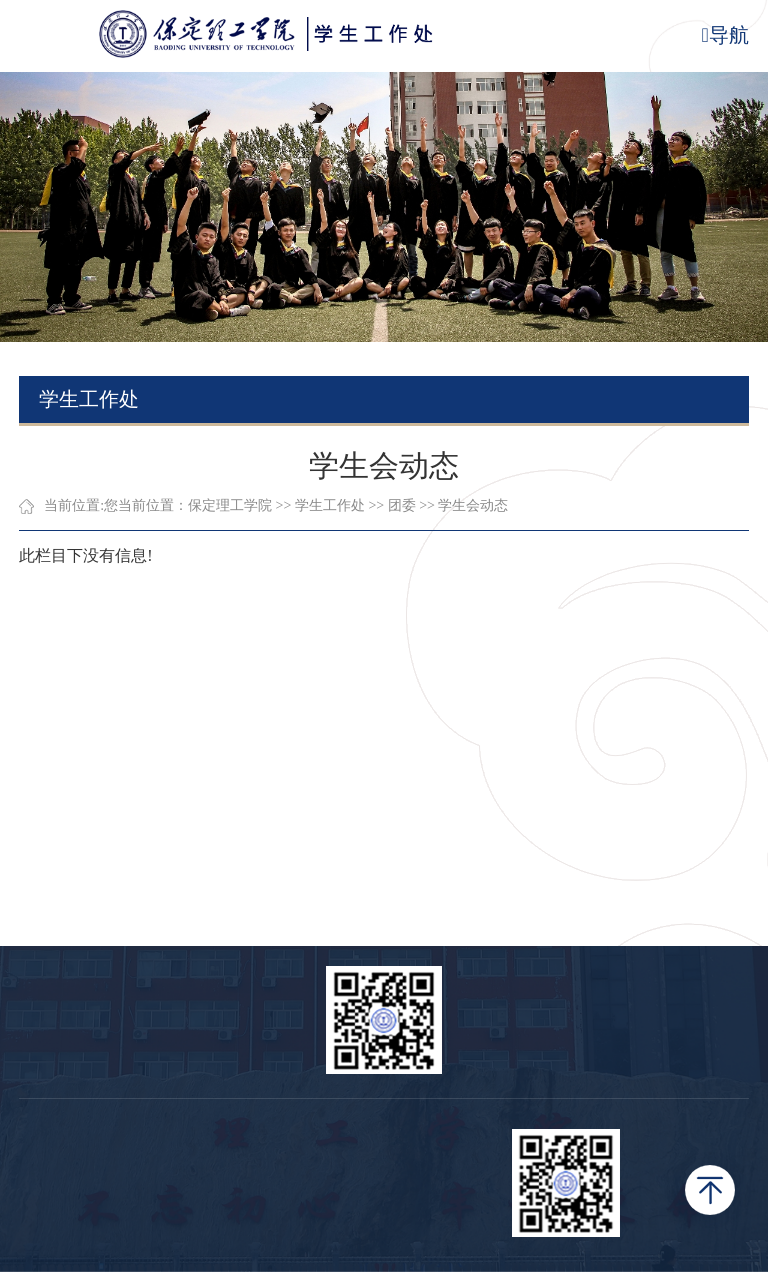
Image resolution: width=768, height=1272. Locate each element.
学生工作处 (330, 505)
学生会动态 (473, 505)
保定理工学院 (230, 505)
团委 (402, 505)
